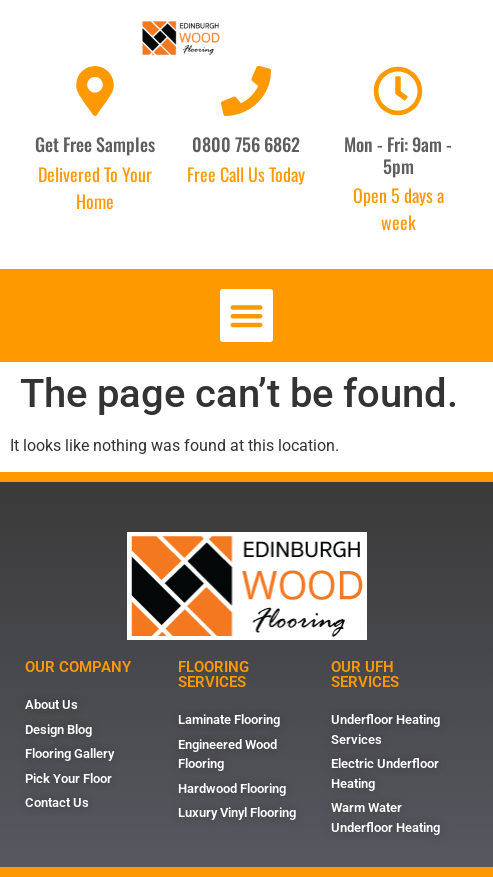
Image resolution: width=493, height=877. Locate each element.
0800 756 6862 (246, 144)
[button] (246, 315)
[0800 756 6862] (246, 91)
